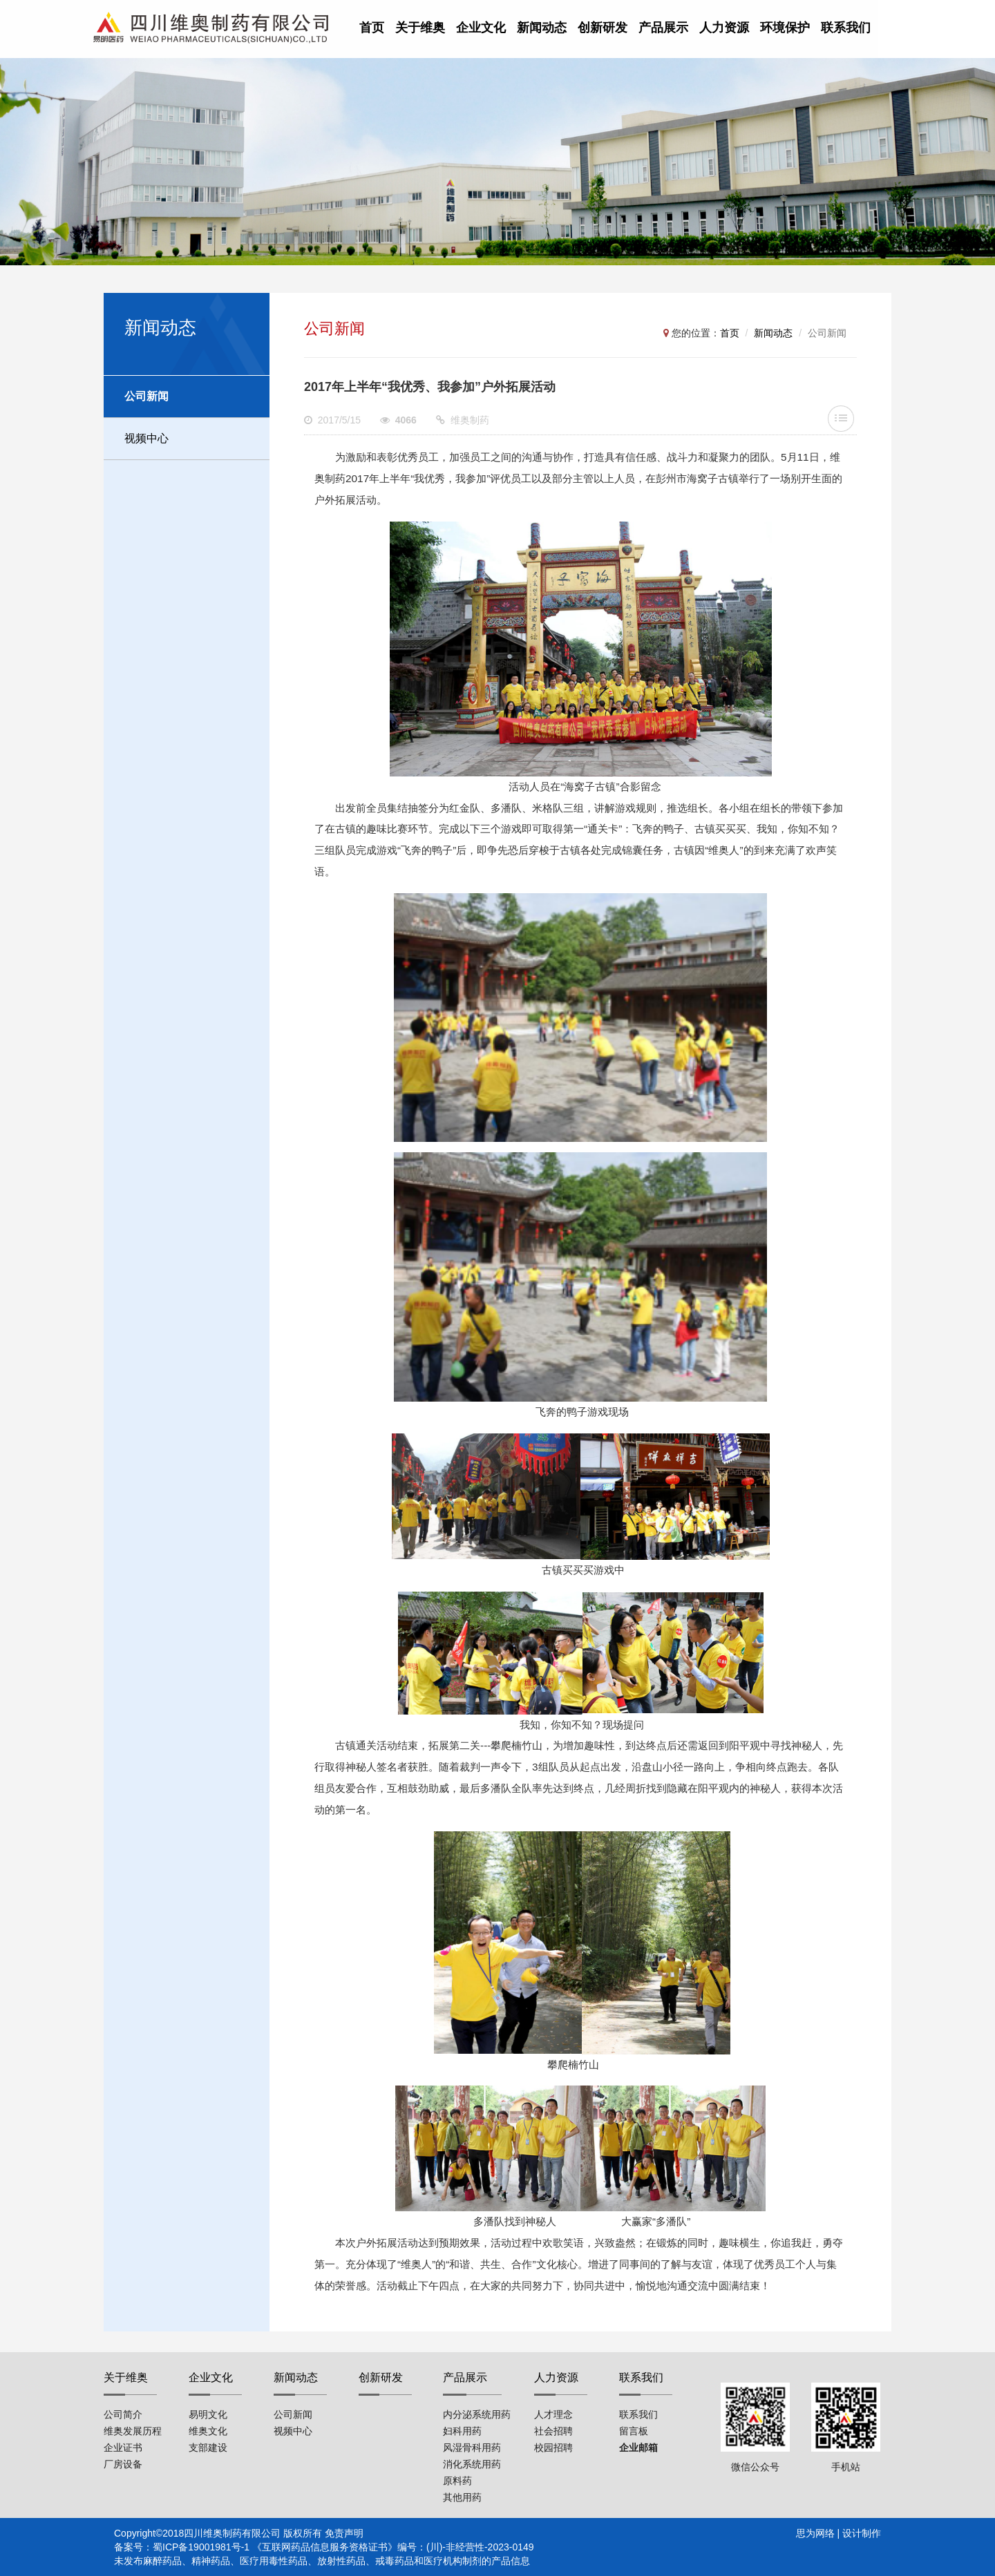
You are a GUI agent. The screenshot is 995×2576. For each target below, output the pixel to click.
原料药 (457, 2480)
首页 (371, 28)
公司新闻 (146, 396)
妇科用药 (462, 2430)
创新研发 (602, 28)
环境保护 (785, 28)
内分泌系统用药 (477, 2414)
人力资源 (724, 28)
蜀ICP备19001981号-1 (201, 2547)
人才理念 (553, 2414)
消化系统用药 (472, 2464)
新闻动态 (542, 28)
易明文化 (208, 2414)
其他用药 (462, 2497)
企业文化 (481, 28)
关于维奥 (420, 28)
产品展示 (663, 28)
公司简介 (123, 2414)
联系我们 (846, 28)
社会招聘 (553, 2430)
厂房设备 (123, 2464)
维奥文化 (208, 2430)
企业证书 (123, 2447)
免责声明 (344, 2533)
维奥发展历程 (133, 2430)
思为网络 (815, 2533)
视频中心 (146, 438)
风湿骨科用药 (472, 2447)
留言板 (633, 2430)
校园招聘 (553, 2447)
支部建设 (208, 2447)
